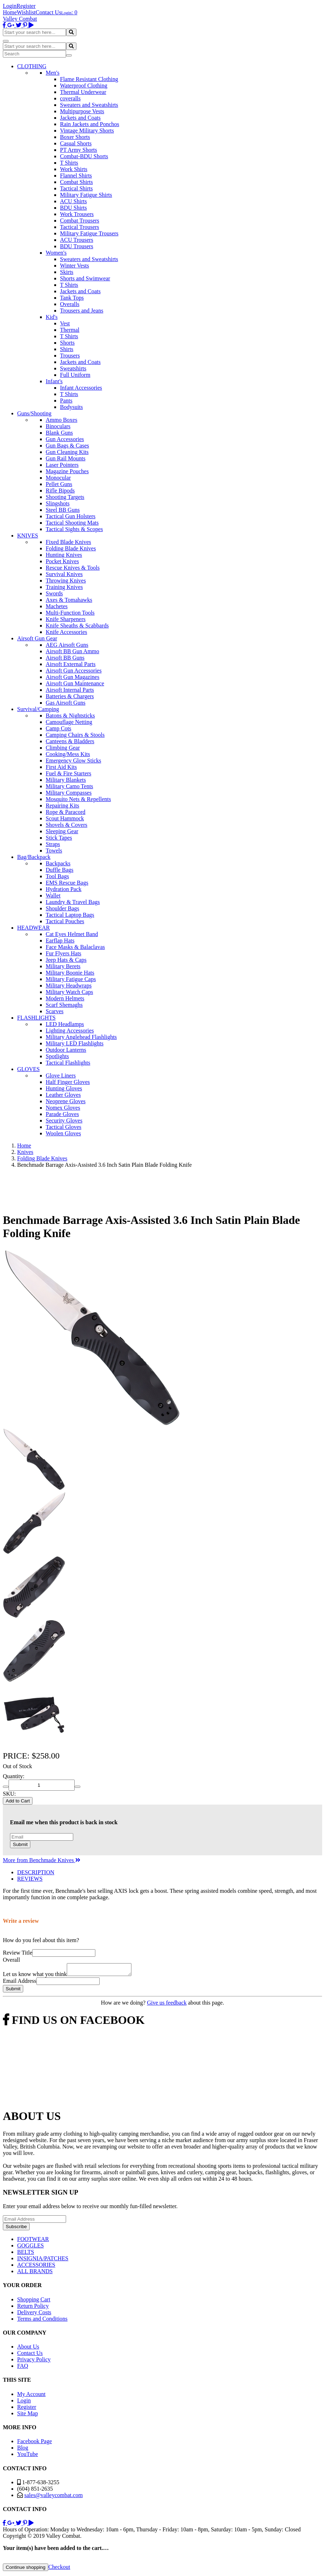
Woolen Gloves (63, 1133)
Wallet (53, 895)
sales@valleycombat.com (53, 2497)
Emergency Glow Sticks (73, 760)
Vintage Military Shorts (87, 130)
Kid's (52, 317)
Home (10, 12)
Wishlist (26, 12)
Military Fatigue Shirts (86, 195)
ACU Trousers (76, 240)
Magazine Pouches (67, 471)
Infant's (54, 381)
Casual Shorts (75, 143)
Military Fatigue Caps (71, 979)
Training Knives (64, 587)
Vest (65, 323)
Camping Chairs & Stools (75, 735)
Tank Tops (72, 298)
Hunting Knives (64, 555)
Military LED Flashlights (75, 1043)
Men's (52, 73)
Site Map (27, 2415)
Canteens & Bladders (70, 741)
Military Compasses (68, 793)
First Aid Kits (61, 767)
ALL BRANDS (34, 2273)
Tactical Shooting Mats (72, 523)
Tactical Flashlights (68, 1063)
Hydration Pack (63, 889)
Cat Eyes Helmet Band (72, 934)
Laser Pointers (62, 465)
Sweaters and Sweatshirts (89, 105)
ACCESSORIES (36, 2267)
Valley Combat (20, 19)
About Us (28, 2349)
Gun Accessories (65, 439)
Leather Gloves (63, 1095)
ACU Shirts (73, 201)
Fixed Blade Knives (68, 542)
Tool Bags (57, 876)
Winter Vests (74, 265)
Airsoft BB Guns (65, 658)
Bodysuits (71, 407)
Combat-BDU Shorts (84, 156)
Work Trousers (77, 214)
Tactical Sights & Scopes (74, 529)
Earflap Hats (60, 940)
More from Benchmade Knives (41, 1860)
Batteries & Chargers (70, 696)
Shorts (67, 343)
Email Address (19, 1983)
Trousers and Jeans (81, 310)
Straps (53, 844)
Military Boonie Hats (70, 973)
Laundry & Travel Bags (73, 902)
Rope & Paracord (65, 812)
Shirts (66, 349)
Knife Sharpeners (66, 619)
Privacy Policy (34, 2362)
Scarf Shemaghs (64, 1005)
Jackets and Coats (80, 118)
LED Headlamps (65, 1024)
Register (25, 6)
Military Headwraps (68, 985)
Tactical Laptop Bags (70, 915)
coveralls (70, 98)
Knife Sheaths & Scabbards (77, 625)
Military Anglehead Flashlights (81, 1037)
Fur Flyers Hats (63, 953)
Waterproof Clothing (83, 85)
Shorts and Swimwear (85, 278)
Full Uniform (75, 375)
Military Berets (63, 966)
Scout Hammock (65, 818)
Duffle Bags (59, 870)
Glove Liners (61, 1075)
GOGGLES (30, 2248)
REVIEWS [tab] (29, 1879)
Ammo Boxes (61, 420)
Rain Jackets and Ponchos (89, 124)
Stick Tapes (59, 838)
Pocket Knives (62, 561)
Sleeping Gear (62, 831)
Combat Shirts (76, 182)
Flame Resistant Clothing (89, 79)
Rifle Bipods (60, 490)
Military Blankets (66, 780)
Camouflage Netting (69, 722)
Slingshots (58, 503)
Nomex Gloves (63, 1108)
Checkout (59, 2569)
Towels (54, 850)
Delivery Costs (34, 2314)
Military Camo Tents (69, 786)
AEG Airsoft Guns (67, 645)
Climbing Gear (63, 748)
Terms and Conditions (42, 2321)
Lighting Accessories (70, 1030)
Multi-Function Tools (70, 613)
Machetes (57, 606)
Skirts (66, 272)
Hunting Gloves (64, 1088)
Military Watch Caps (69, 992)
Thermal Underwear (83, 92)
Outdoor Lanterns (66, 1050)
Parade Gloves (62, 1114)
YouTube (27, 2456)
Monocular (58, 478)
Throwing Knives (66, 580)
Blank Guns (59, 433)
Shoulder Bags (62, 908)
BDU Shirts (73, 208)
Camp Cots (58, 728)
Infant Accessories (81, 388)
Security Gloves (64, 1120)
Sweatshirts (73, 368)
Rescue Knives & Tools (73, 568)
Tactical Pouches (65, 921)
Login (9, 6)
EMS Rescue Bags (67, 883)
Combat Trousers (79, 220)
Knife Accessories (66, 632)
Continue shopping (25, 2569)
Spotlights (57, 1056)
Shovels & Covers (66, 825)
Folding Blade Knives (71, 548)
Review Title (17, 1953)
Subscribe (16, 2228)
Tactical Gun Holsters (70, 516)
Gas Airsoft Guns (65, 703)
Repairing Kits (62, 805)
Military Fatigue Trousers (89, 233)
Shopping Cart (33, 2302)
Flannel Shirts (76, 175)
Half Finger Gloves (68, 1082)
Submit (20, 1844)
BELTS (25, 2254)
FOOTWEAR (33, 2241)
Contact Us (48, 12)
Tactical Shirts (76, 188)
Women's (56, 253)
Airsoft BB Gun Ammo (72, 651)
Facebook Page (34, 2443)
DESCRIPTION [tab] (35, 1872)
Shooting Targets (65, 497)
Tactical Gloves (63, 1127)
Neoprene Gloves (66, 1101)
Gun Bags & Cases (67, 445)
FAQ (22, 2368)
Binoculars (58, 426)
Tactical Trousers (79, 227)
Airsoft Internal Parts (70, 690)
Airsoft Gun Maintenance (75, 683)
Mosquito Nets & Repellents (78, 799)
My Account (31, 2396)
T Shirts (69, 163)
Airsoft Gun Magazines (72, 677)
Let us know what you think (35, 1976)
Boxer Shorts (75, 137)
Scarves (55, 1011)
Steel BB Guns (63, 510)
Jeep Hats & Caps (66, 960)
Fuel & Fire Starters (68, 773)
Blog (22, 2450)
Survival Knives (64, 574)
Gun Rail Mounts (65, 458)
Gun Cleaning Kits (67, 452)
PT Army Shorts (78, 150)
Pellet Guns (59, 484)
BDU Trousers (76, 246)
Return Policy (33, 2308)
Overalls (69, 304)
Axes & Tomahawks (69, 600)
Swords (54, 593)
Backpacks (58, 863)
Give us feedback (166, 2005)
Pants (66, 400)
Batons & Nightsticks (70, 715)
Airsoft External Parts (71, 664)
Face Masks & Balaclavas (75, 947)
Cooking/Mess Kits (68, 754)
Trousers (70, 355)
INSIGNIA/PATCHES (42, 2260)
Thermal (69, 330)
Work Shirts (74, 169)
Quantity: (13, 1776)
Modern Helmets (65, 998)
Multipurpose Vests (82, 111)
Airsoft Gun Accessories (73, 670)
